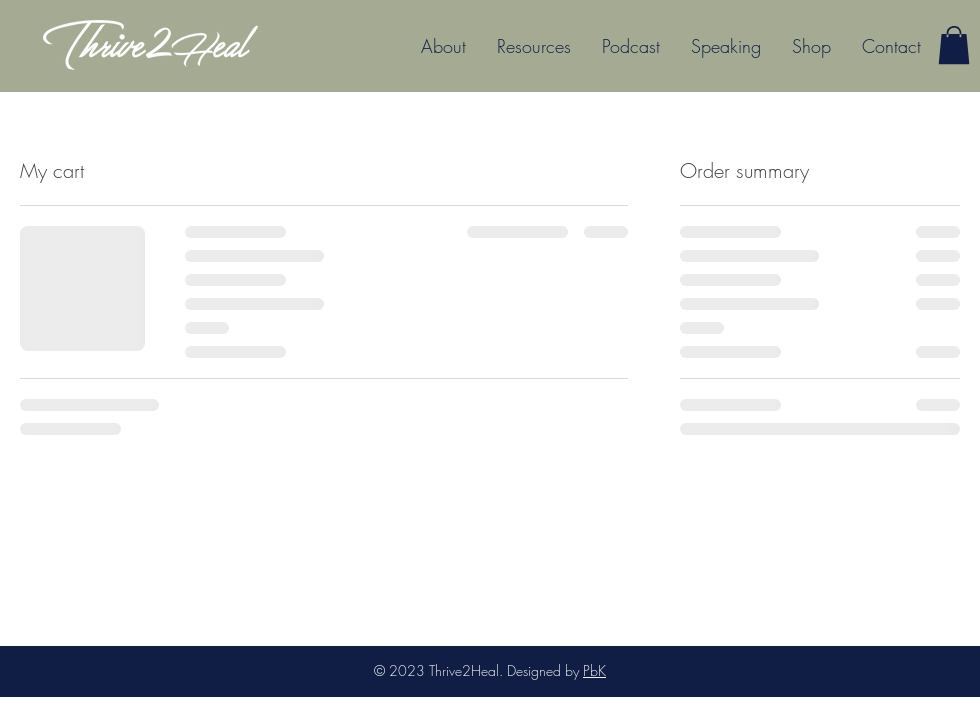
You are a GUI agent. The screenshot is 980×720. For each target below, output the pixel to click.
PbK (594, 670)
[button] (528, 46)
